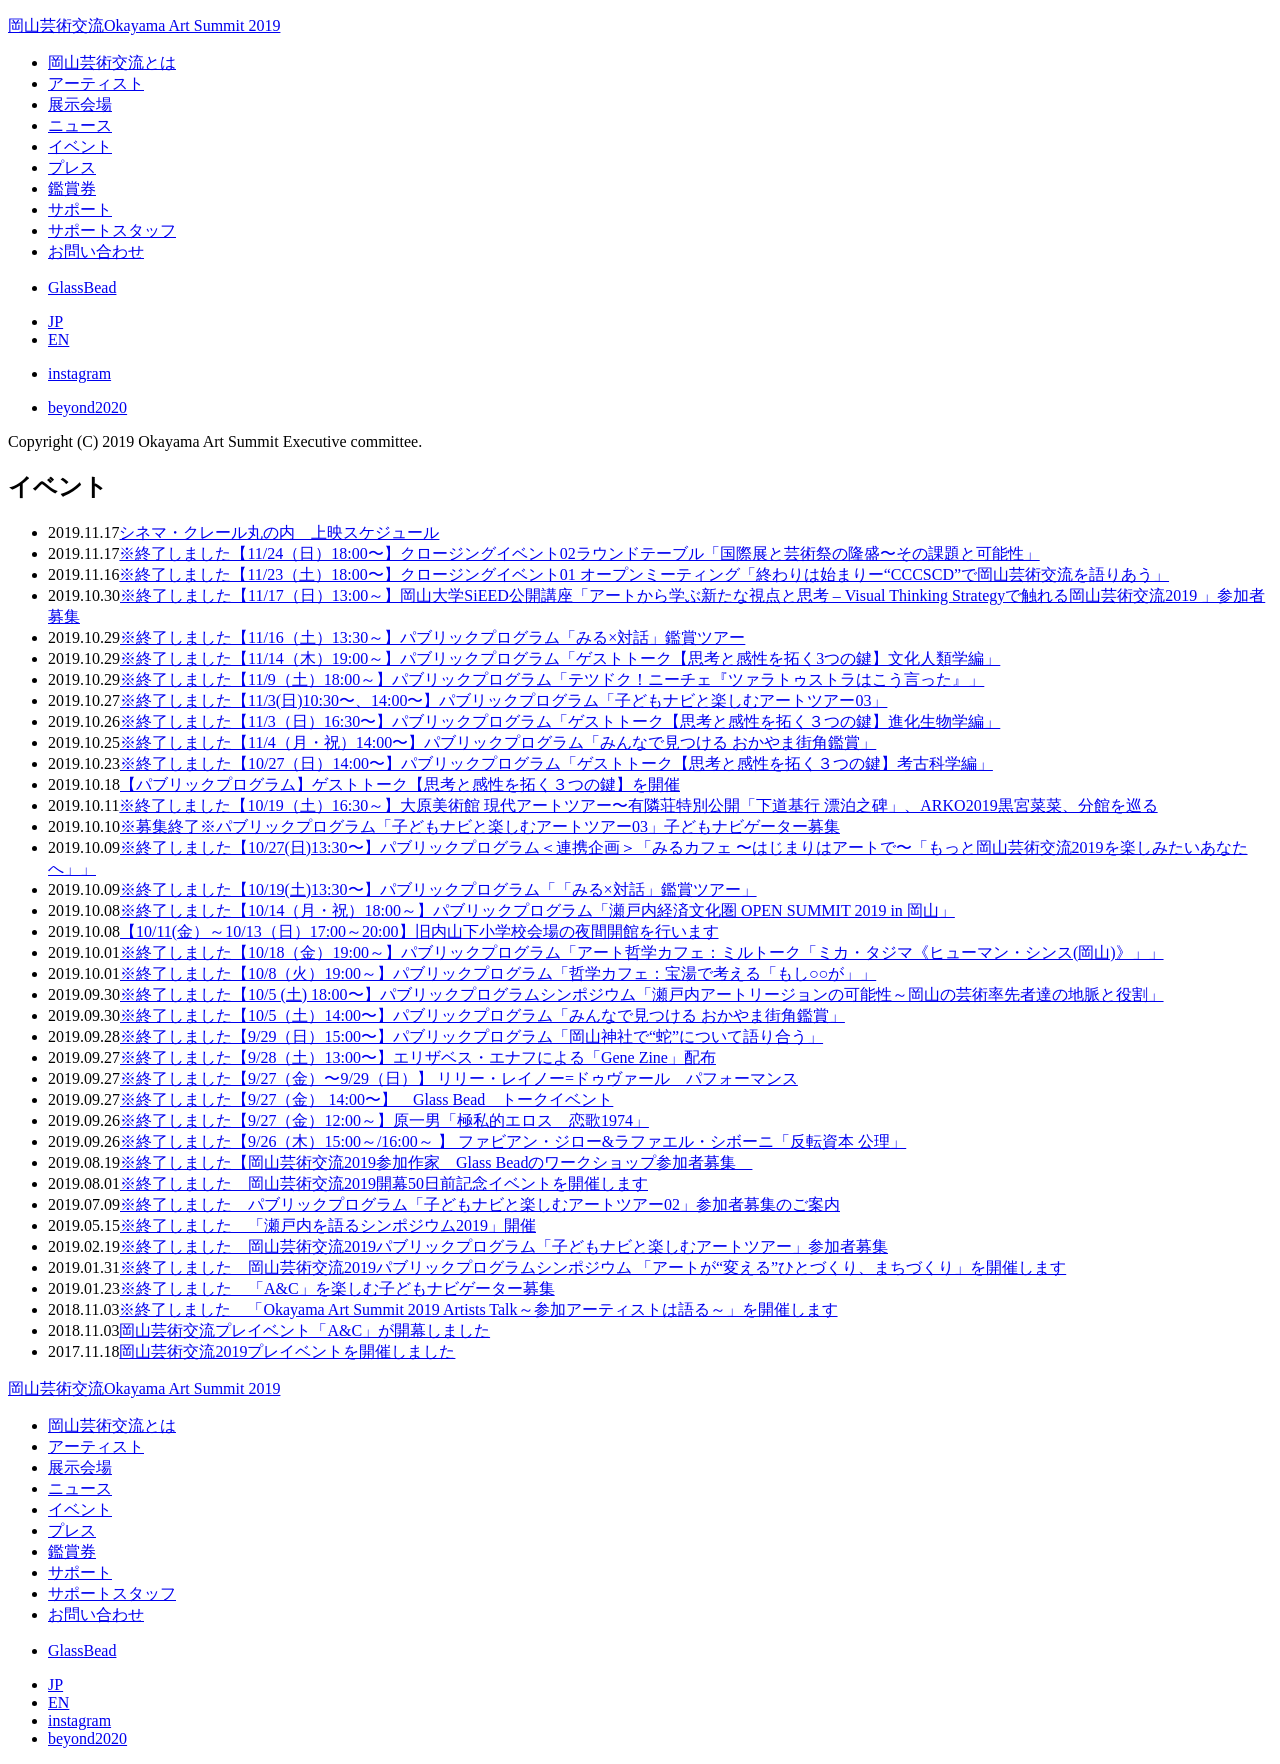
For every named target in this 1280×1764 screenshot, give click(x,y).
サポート (80, 209)
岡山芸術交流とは (112, 62)
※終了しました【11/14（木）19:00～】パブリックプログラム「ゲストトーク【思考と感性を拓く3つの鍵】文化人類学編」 (560, 658)
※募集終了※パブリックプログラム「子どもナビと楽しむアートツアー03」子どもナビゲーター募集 (480, 826)
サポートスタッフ (112, 230)
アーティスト (96, 83)
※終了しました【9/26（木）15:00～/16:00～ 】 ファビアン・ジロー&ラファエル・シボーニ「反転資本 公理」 (513, 1141)
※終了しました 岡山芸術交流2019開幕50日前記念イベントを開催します (384, 1183)
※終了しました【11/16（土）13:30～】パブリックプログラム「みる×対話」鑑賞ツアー (432, 637)
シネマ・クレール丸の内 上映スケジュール (279, 532)
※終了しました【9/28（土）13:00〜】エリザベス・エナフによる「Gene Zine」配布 (418, 1057)
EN (58, 339)
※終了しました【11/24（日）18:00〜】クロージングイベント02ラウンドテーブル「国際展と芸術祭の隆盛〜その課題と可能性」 (579, 553)
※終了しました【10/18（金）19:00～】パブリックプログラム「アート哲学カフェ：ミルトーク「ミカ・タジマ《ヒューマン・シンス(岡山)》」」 (642, 952)
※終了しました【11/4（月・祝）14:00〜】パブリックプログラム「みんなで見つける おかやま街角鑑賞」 (498, 742)
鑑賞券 (72, 188)
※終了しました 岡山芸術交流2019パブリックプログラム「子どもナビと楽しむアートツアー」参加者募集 (504, 1246)
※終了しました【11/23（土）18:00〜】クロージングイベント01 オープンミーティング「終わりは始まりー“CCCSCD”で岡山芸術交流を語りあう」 (644, 574)
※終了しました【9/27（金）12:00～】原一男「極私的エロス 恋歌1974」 (384, 1120)
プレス (72, 167)
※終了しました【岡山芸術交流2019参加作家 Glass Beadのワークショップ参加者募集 (436, 1162)
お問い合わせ (96, 251)
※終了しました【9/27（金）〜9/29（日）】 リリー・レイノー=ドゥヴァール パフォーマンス (459, 1078)
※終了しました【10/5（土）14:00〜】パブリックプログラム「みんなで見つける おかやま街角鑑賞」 (482, 1015)
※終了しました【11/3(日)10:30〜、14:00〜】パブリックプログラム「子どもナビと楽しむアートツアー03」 (503, 700)
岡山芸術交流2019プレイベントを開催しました (287, 1351)
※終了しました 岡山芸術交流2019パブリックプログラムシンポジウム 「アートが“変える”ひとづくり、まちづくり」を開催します (593, 1267)
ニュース (80, 125)
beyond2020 (87, 407)
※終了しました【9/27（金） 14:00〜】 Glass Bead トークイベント (366, 1099)
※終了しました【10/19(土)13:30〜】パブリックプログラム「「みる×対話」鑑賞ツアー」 (438, 889)
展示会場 (80, 104)
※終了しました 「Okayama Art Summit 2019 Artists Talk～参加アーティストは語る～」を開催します (478, 1309)
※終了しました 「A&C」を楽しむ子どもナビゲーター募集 (337, 1288)
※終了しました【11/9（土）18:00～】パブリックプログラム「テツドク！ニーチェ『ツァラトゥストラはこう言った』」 (552, 679)
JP (55, 321)
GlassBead (82, 287)
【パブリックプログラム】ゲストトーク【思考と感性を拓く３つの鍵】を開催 (400, 784)
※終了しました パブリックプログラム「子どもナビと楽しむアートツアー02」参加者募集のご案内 (480, 1204)
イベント (80, 146)
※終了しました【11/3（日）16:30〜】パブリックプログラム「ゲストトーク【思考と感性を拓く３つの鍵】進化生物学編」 (560, 721)
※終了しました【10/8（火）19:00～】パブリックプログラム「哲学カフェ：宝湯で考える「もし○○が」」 (498, 973)
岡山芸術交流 (144, 25)
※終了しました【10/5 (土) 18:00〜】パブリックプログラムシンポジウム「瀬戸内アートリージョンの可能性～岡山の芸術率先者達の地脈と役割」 (642, 994)
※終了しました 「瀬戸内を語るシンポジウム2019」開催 (328, 1225)
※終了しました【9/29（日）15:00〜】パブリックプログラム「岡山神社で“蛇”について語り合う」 (471, 1036)
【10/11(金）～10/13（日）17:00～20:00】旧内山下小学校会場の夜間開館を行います (419, 931)
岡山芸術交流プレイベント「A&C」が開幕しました (304, 1330)
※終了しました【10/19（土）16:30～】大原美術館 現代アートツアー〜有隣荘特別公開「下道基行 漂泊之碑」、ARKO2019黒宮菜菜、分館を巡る (638, 805)
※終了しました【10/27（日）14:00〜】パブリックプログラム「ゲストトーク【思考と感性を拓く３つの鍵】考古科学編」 (556, 763)
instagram (79, 373)
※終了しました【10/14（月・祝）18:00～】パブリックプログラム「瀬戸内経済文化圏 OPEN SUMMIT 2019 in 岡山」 (537, 910)
